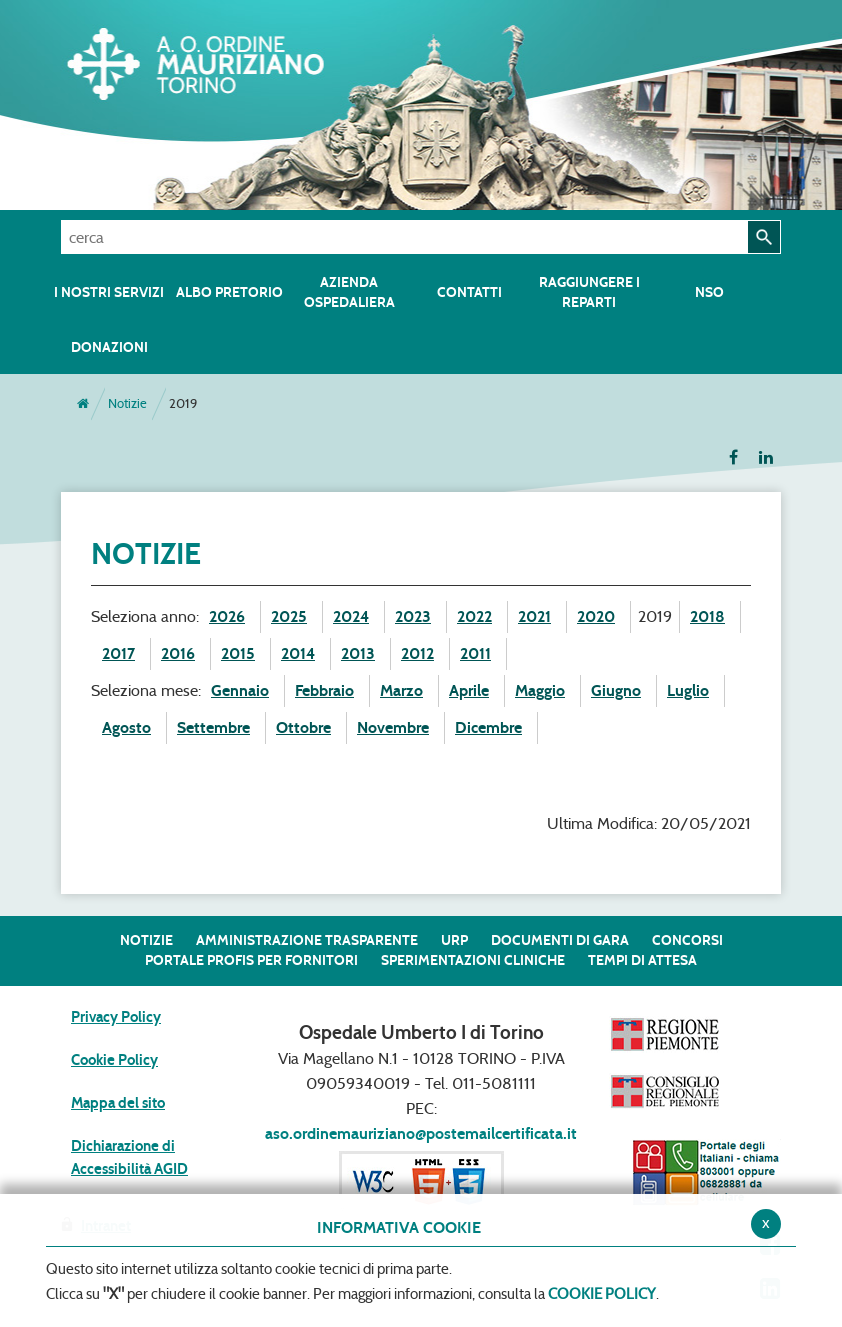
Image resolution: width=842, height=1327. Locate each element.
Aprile (469, 690)
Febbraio (324, 690)
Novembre (393, 727)
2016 (178, 653)
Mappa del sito (118, 1103)
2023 (413, 616)
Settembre (213, 727)
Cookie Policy (114, 1060)
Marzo (401, 690)
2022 (474, 616)
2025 (289, 616)
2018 (707, 616)
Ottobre (303, 727)
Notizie (127, 403)
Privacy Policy (116, 1017)
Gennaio (240, 690)
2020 (596, 616)
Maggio (540, 690)
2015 (238, 653)
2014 (298, 653)
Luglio (688, 690)
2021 (534, 616)
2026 (227, 616)
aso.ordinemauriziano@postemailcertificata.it (421, 1133)
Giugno (616, 690)
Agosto (126, 727)
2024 (351, 616)
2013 (358, 653)
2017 (118, 653)
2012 (417, 653)
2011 (475, 653)
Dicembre (488, 727)
